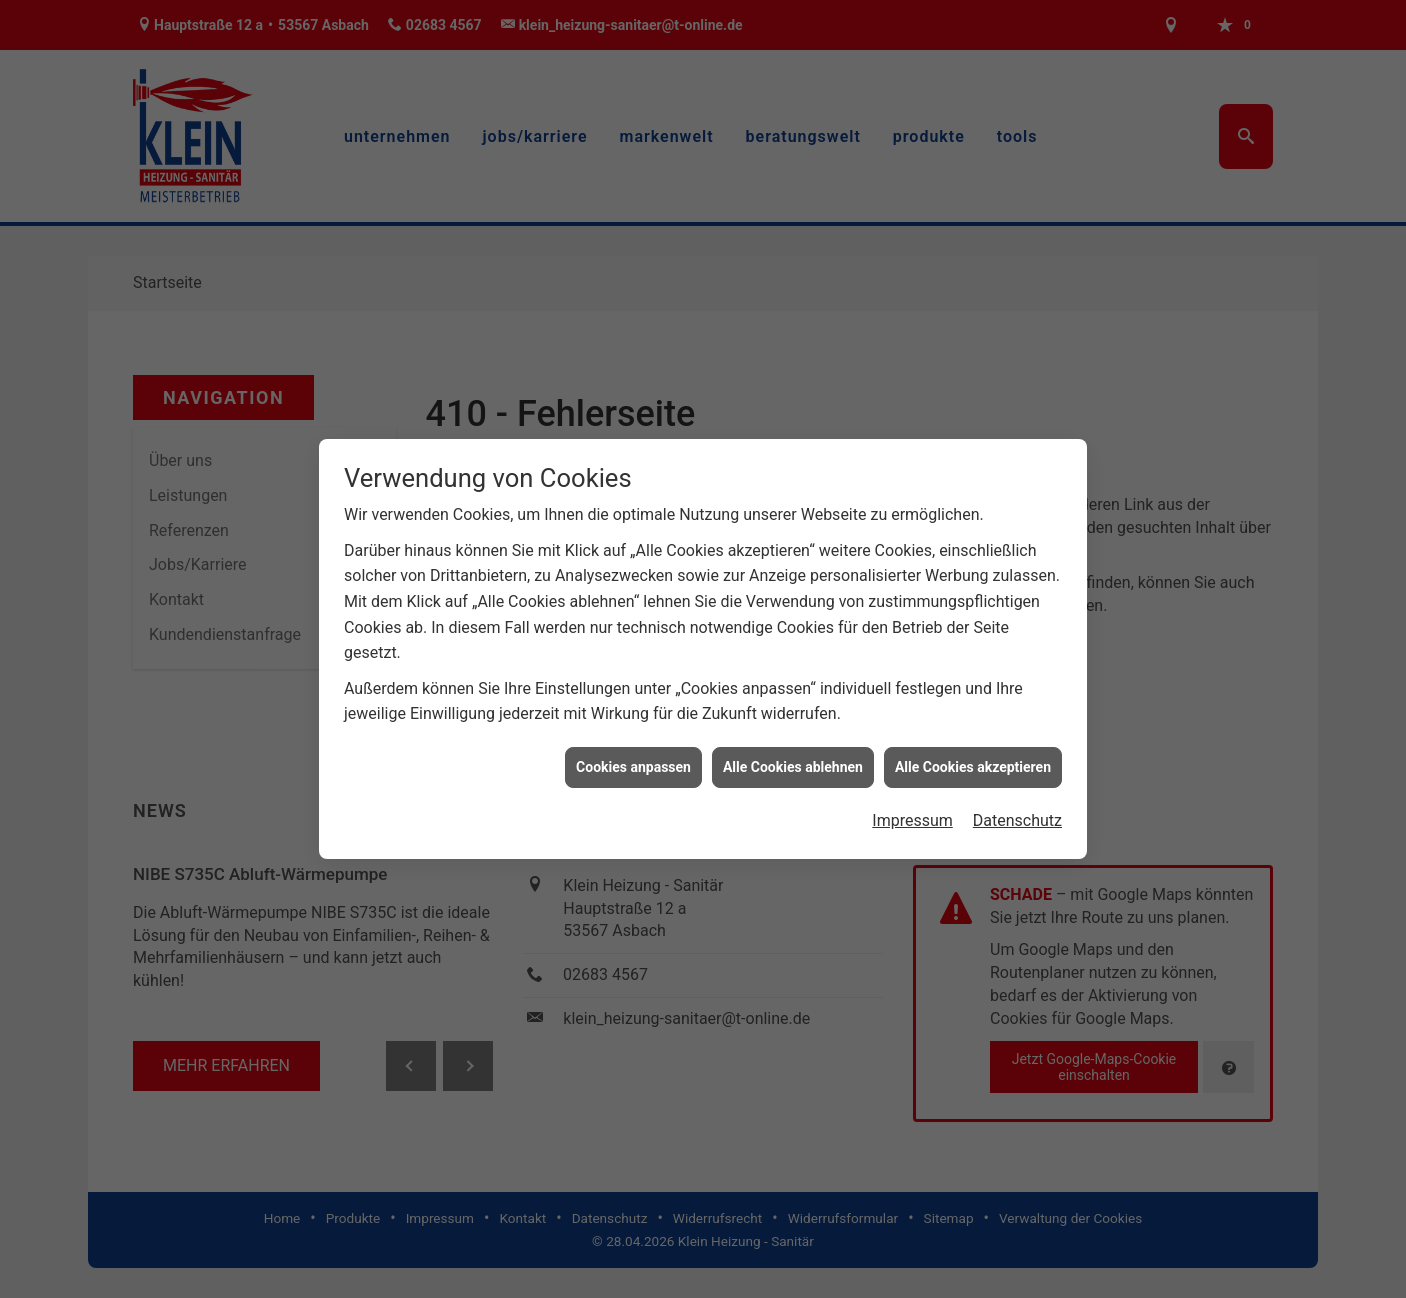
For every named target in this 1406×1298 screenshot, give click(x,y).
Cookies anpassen (633, 766)
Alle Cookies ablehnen (793, 766)
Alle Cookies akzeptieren (973, 766)
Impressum (912, 819)
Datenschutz (1017, 819)
